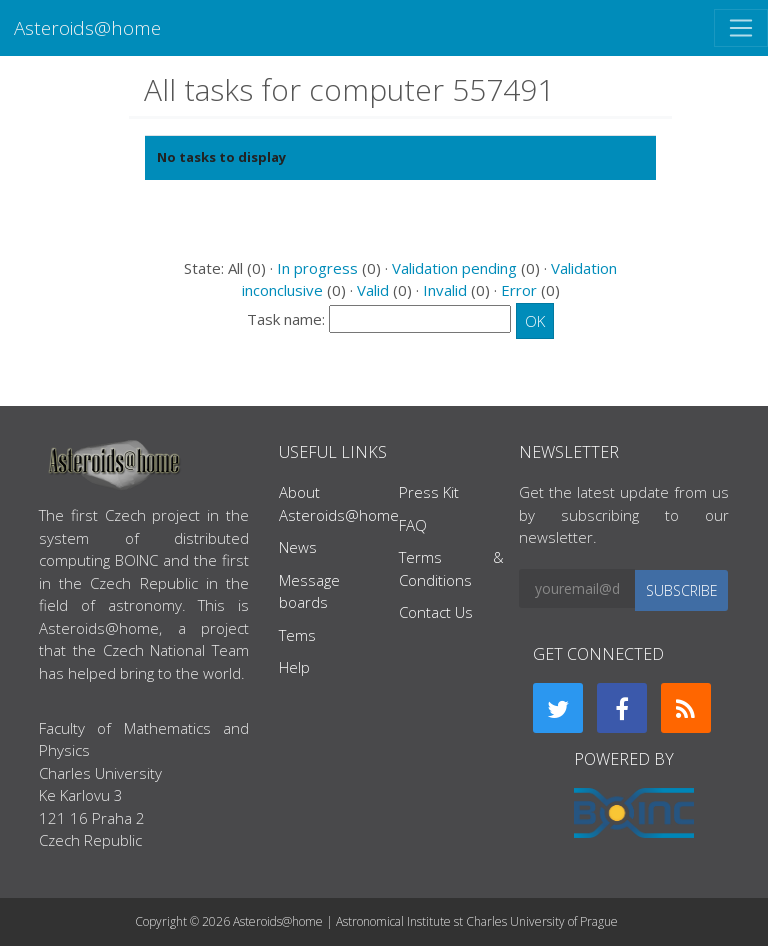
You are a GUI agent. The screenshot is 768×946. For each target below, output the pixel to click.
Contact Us (436, 612)
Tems (297, 635)
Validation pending (454, 268)
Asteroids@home (87, 27)
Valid (373, 290)
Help (294, 667)
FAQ (413, 525)
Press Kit (429, 492)
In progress (317, 268)
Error (519, 290)
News (298, 547)
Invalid (445, 290)
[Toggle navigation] (741, 28)
